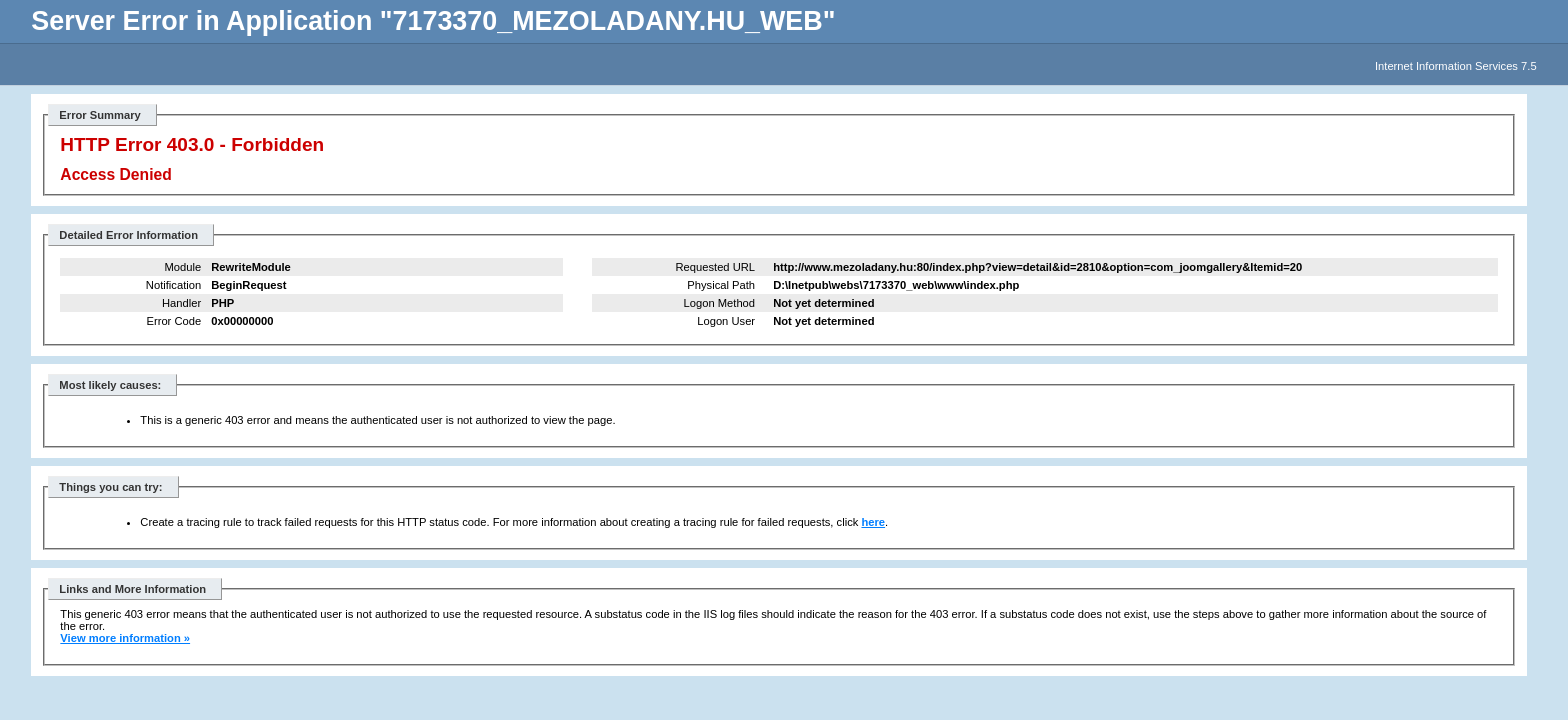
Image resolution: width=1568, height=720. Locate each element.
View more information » (125, 638)
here (873, 522)
